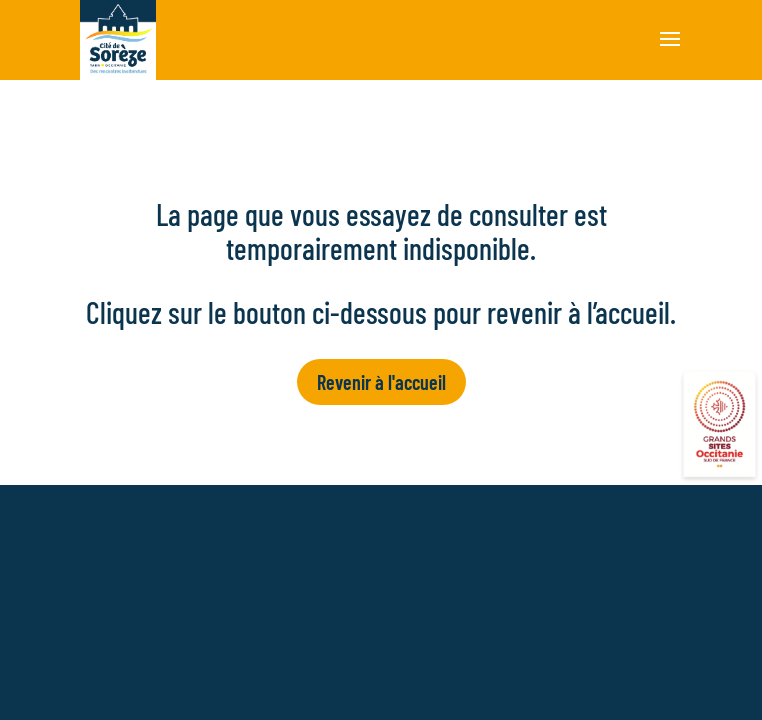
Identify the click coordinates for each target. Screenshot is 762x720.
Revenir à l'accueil (381, 382)
